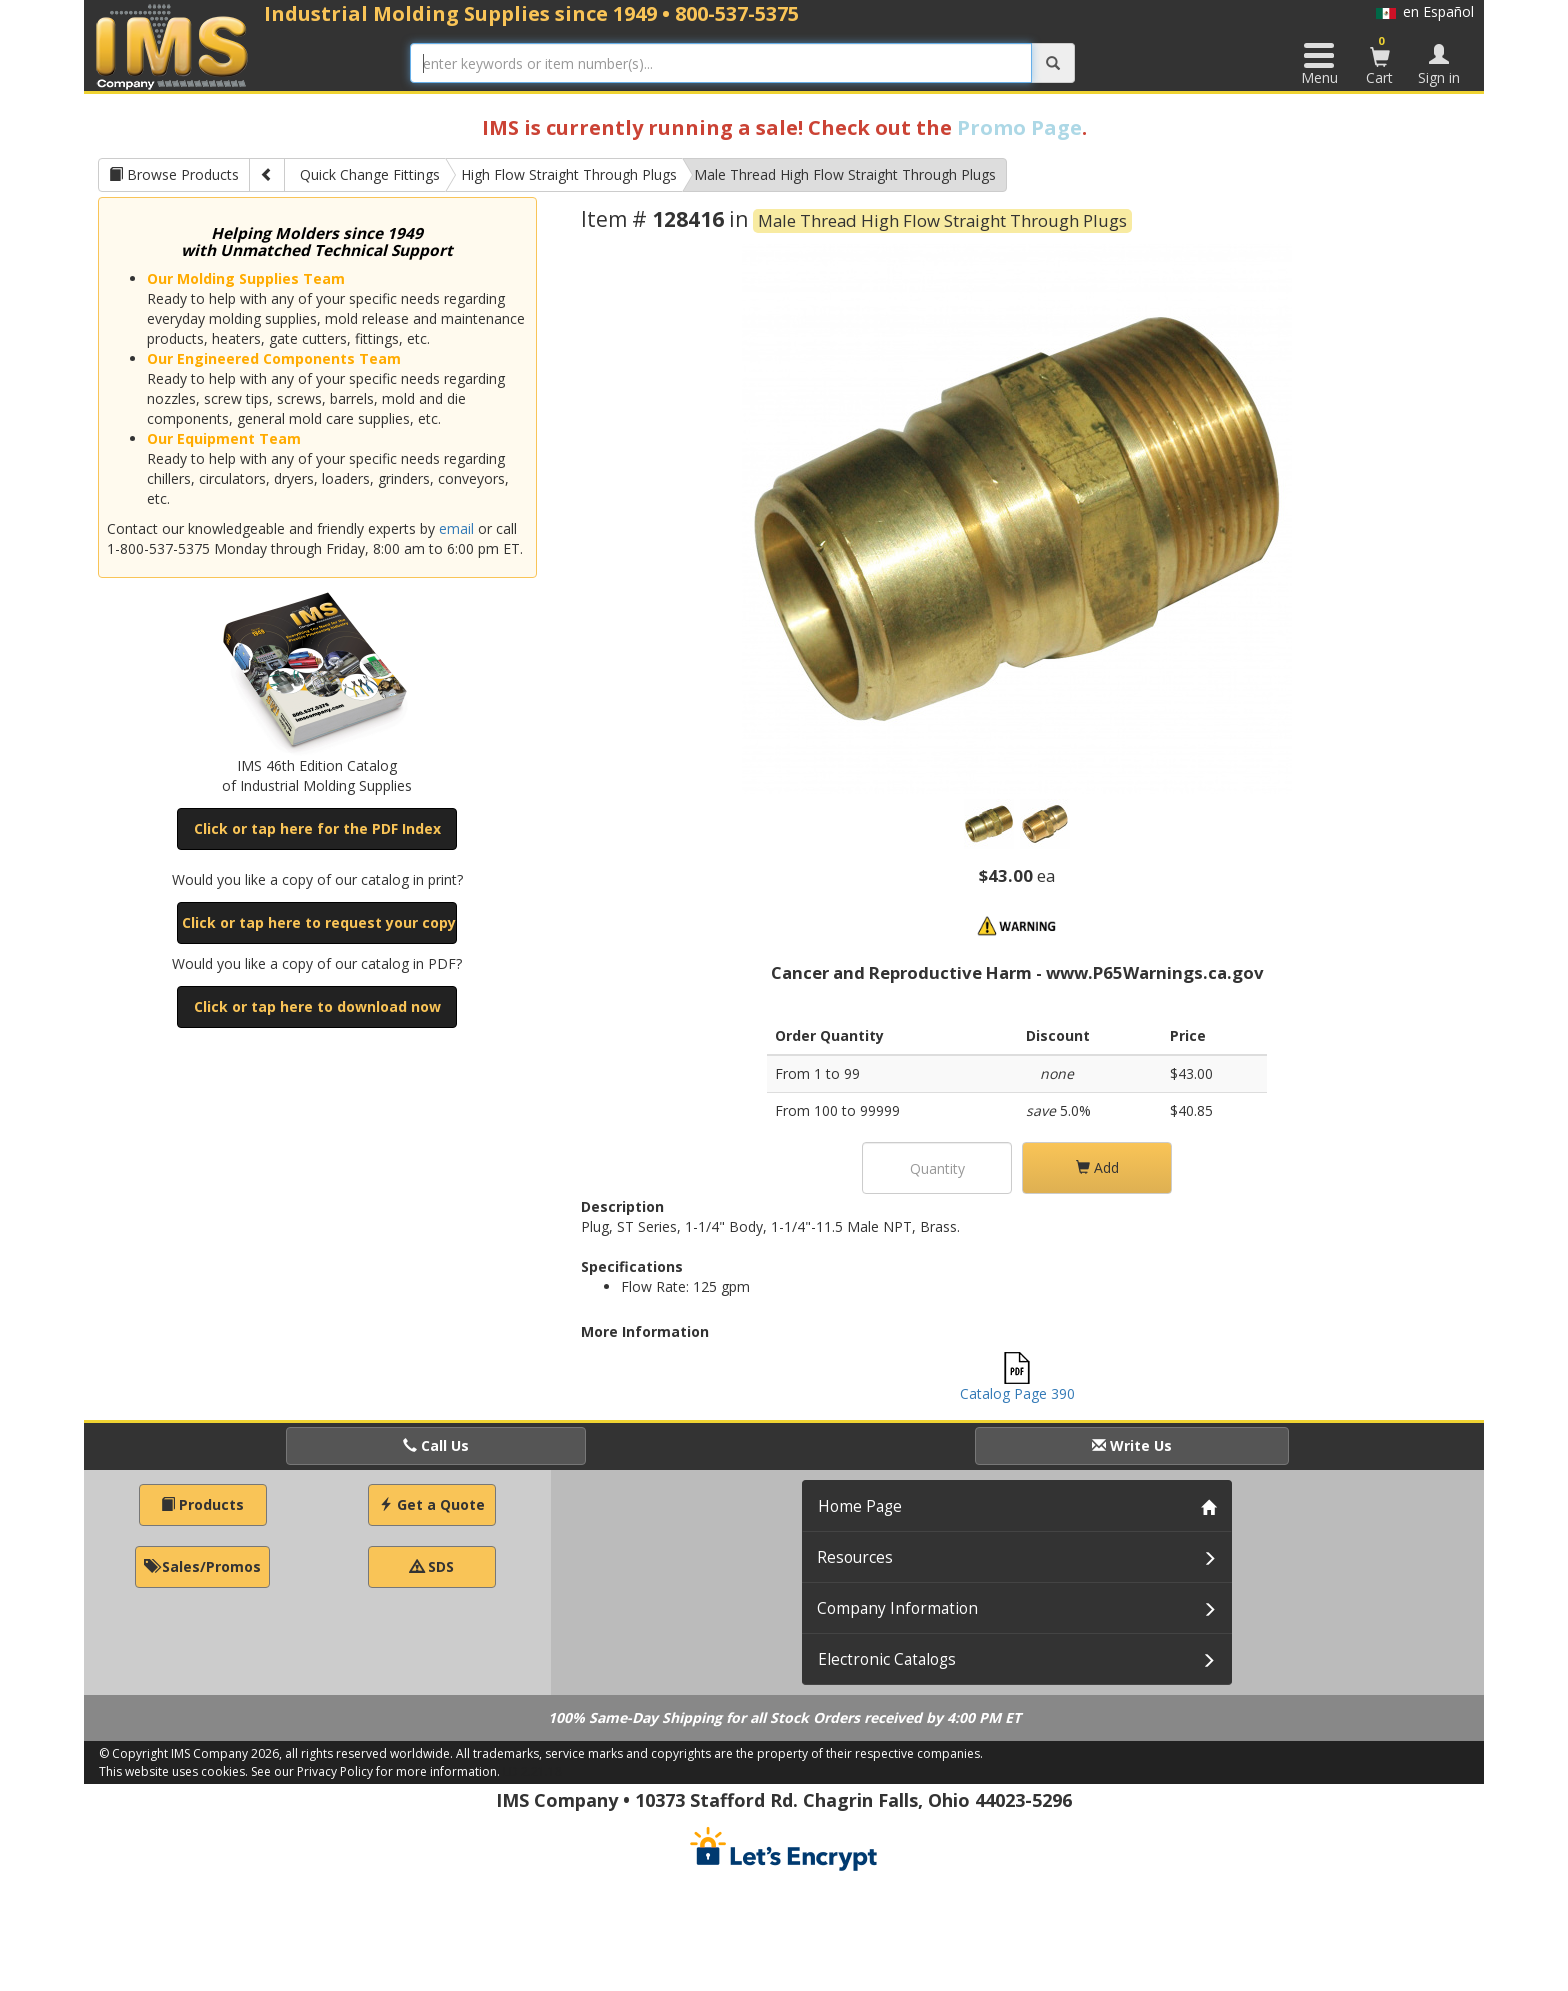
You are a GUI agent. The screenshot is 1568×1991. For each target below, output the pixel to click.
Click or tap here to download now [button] (317, 1006)
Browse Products (174, 174)
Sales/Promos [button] (202, 1566)
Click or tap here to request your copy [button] (319, 922)
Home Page (860, 1506)
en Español (1425, 11)
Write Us (1132, 1445)
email (456, 528)
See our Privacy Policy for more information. (375, 1771)
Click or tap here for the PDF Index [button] (317, 828)
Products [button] (202, 1504)
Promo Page (1019, 127)
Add (1097, 1167)
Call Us (436, 1445)
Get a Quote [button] (432, 1504)
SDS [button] (432, 1566)
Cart (1380, 60)
